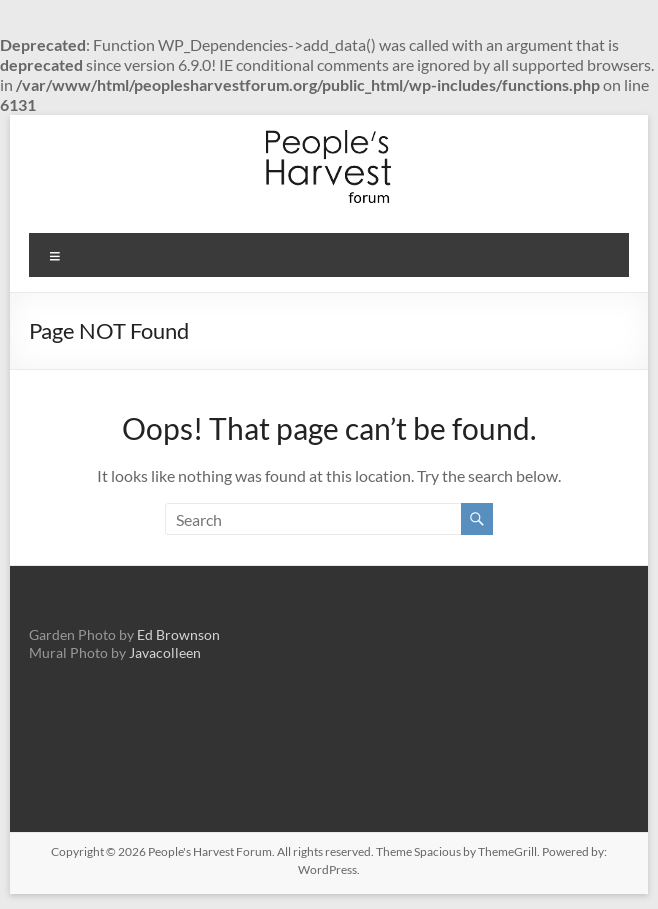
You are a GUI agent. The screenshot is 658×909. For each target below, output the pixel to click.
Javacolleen (165, 652)
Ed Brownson (178, 634)
